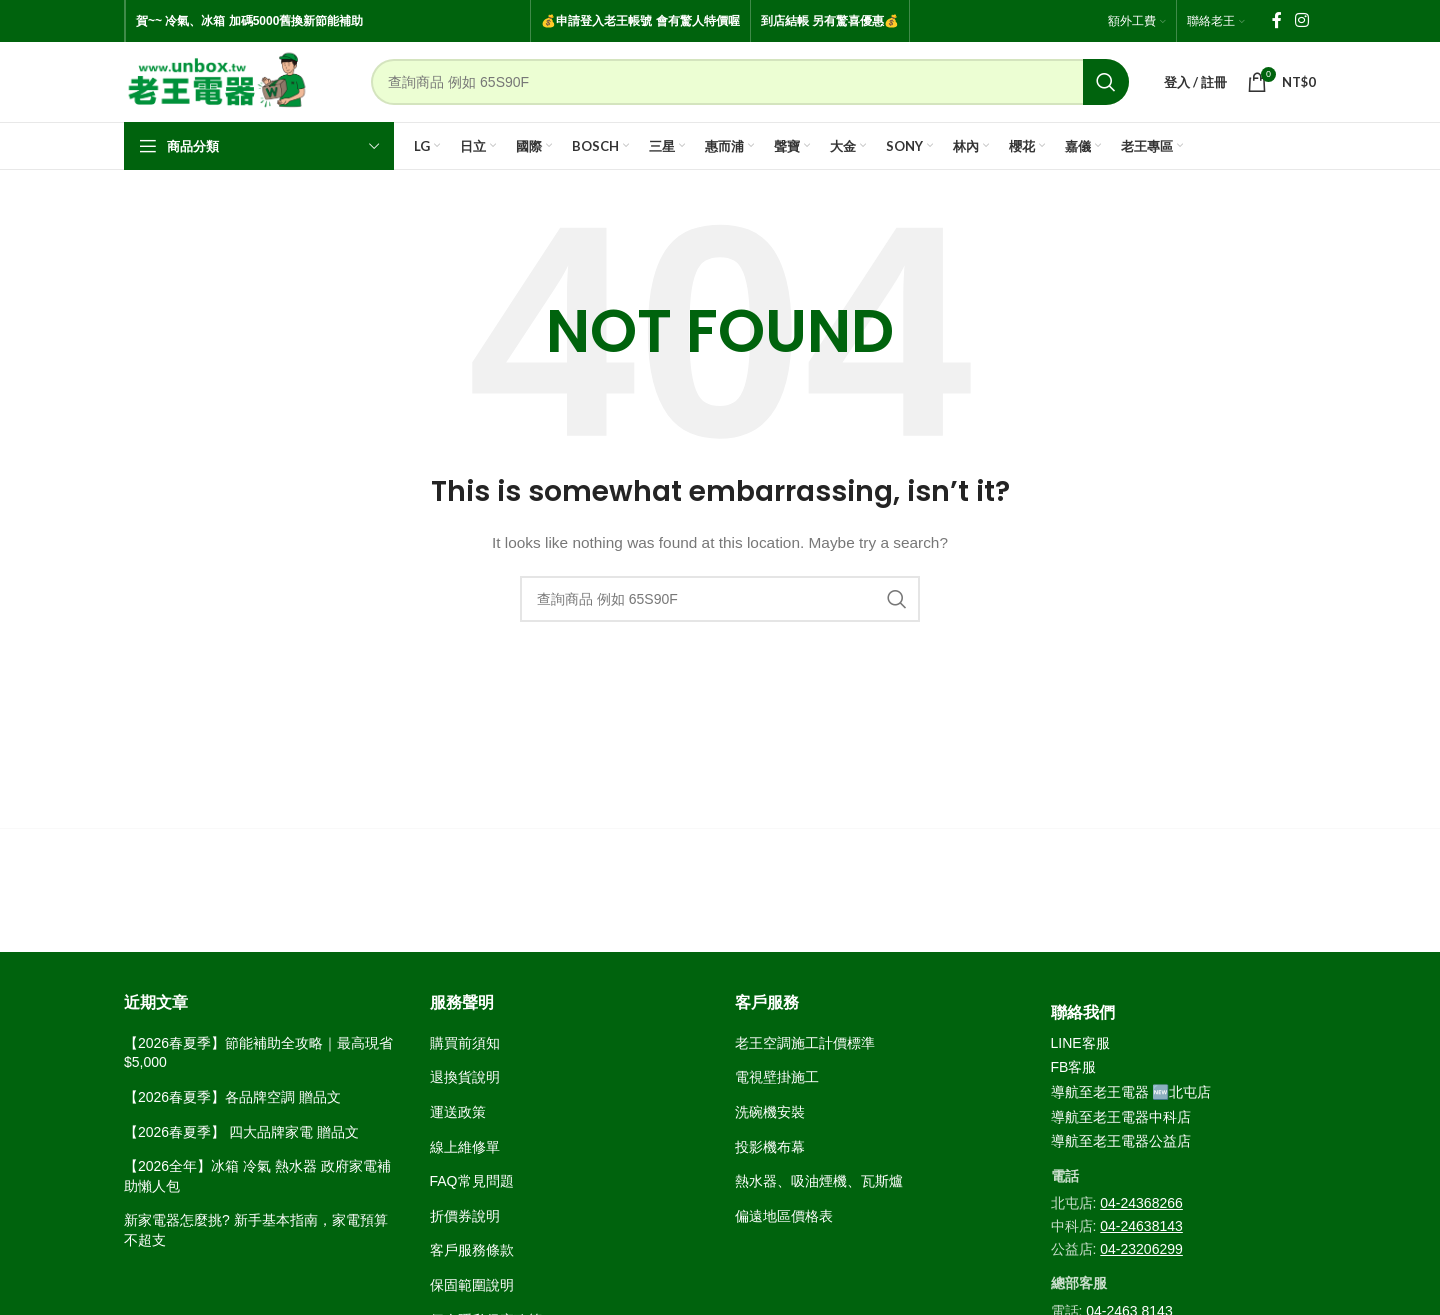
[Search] (750, 82)
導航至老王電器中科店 (1121, 1117)
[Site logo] (217, 81)
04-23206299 (1141, 1249)
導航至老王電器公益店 (1121, 1141)
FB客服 (1074, 1067)
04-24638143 (1141, 1226)
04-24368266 (1141, 1203)
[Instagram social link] (1302, 20)
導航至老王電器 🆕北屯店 (1131, 1092)
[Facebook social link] (1277, 20)
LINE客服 (1080, 1043)
